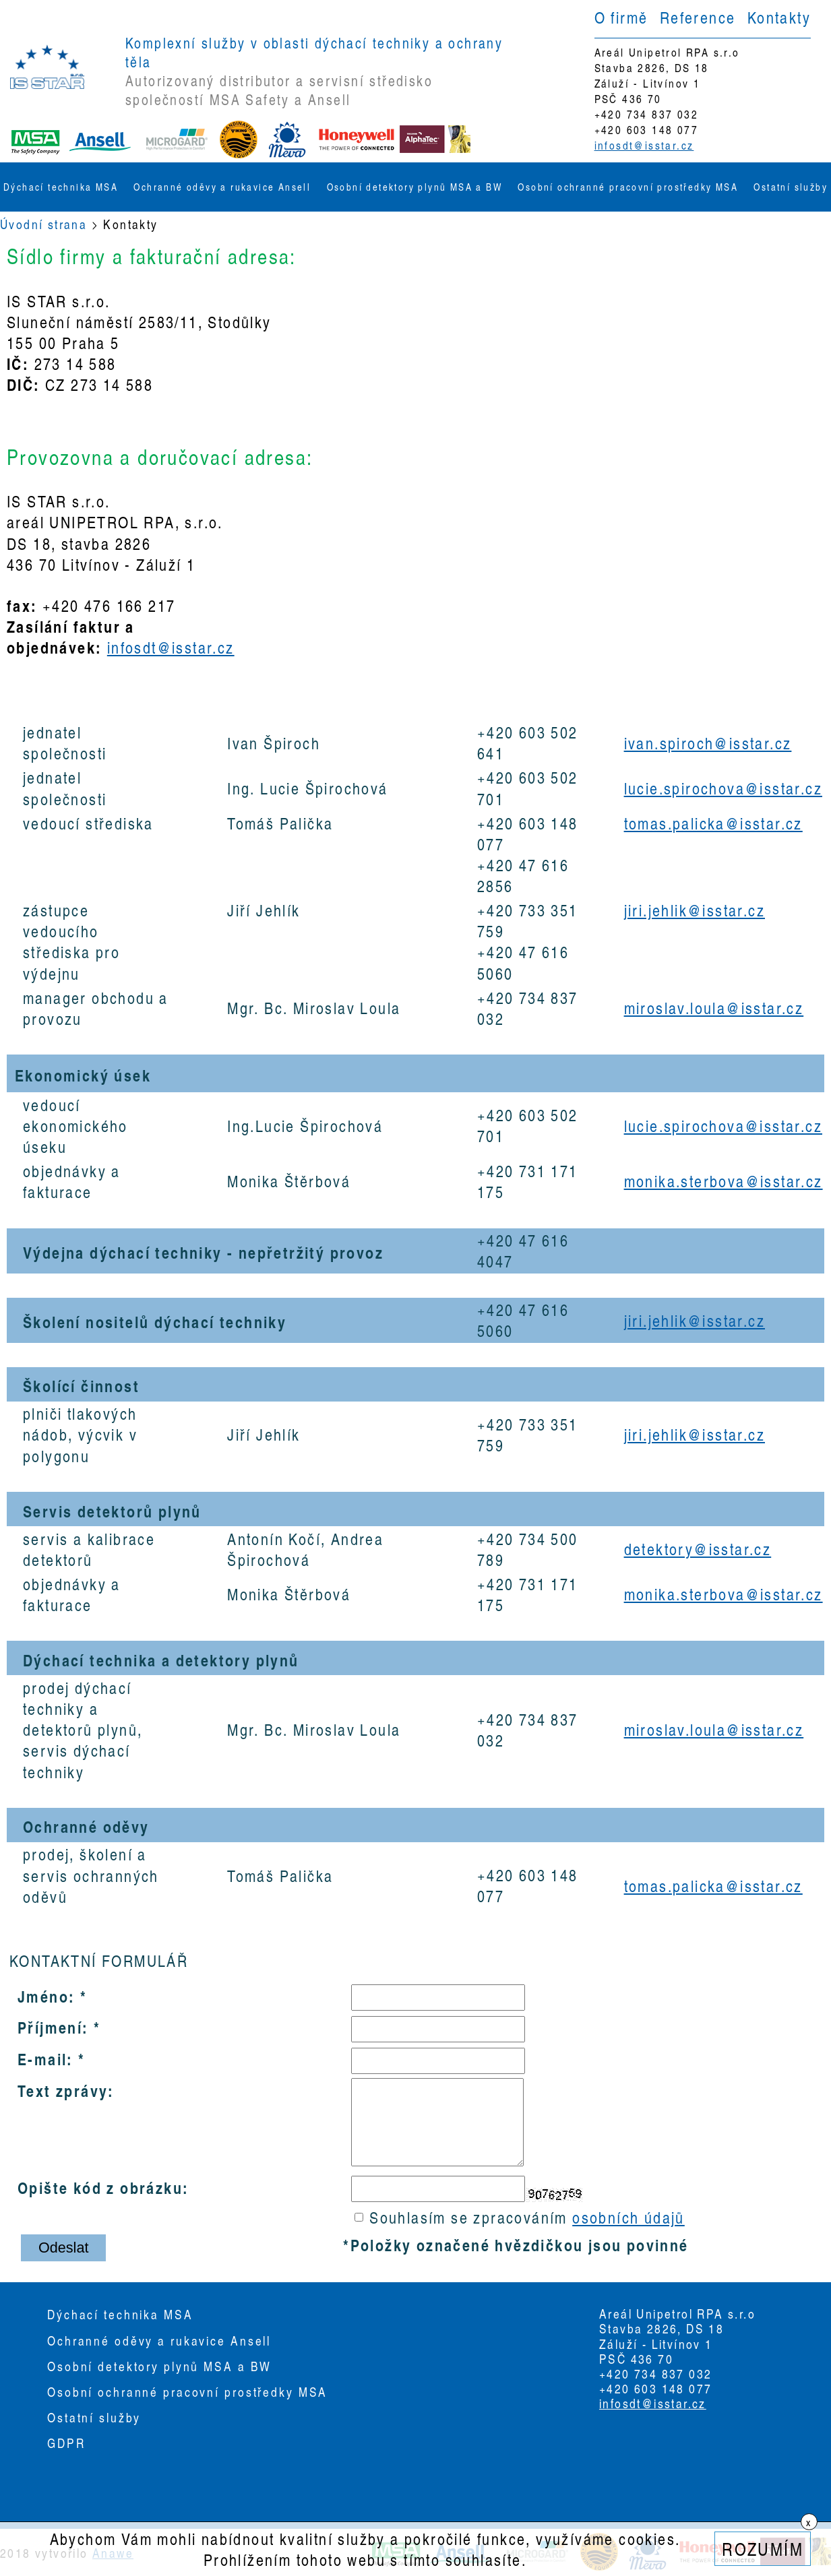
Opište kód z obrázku (100, 2187)
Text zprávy (63, 2090)
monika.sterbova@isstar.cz (723, 1181)
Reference (698, 17)
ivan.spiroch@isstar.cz (708, 743)
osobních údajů (628, 2217)
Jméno (43, 1995)
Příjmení (50, 2026)
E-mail (42, 2058)
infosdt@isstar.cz (644, 145)
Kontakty (779, 17)
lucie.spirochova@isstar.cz (723, 788)
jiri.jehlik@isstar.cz (694, 910)
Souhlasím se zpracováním (520, 2217)
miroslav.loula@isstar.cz (714, 1008)
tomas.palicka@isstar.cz (713, 823)
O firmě (621, 17)
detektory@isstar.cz (698, 1549)
